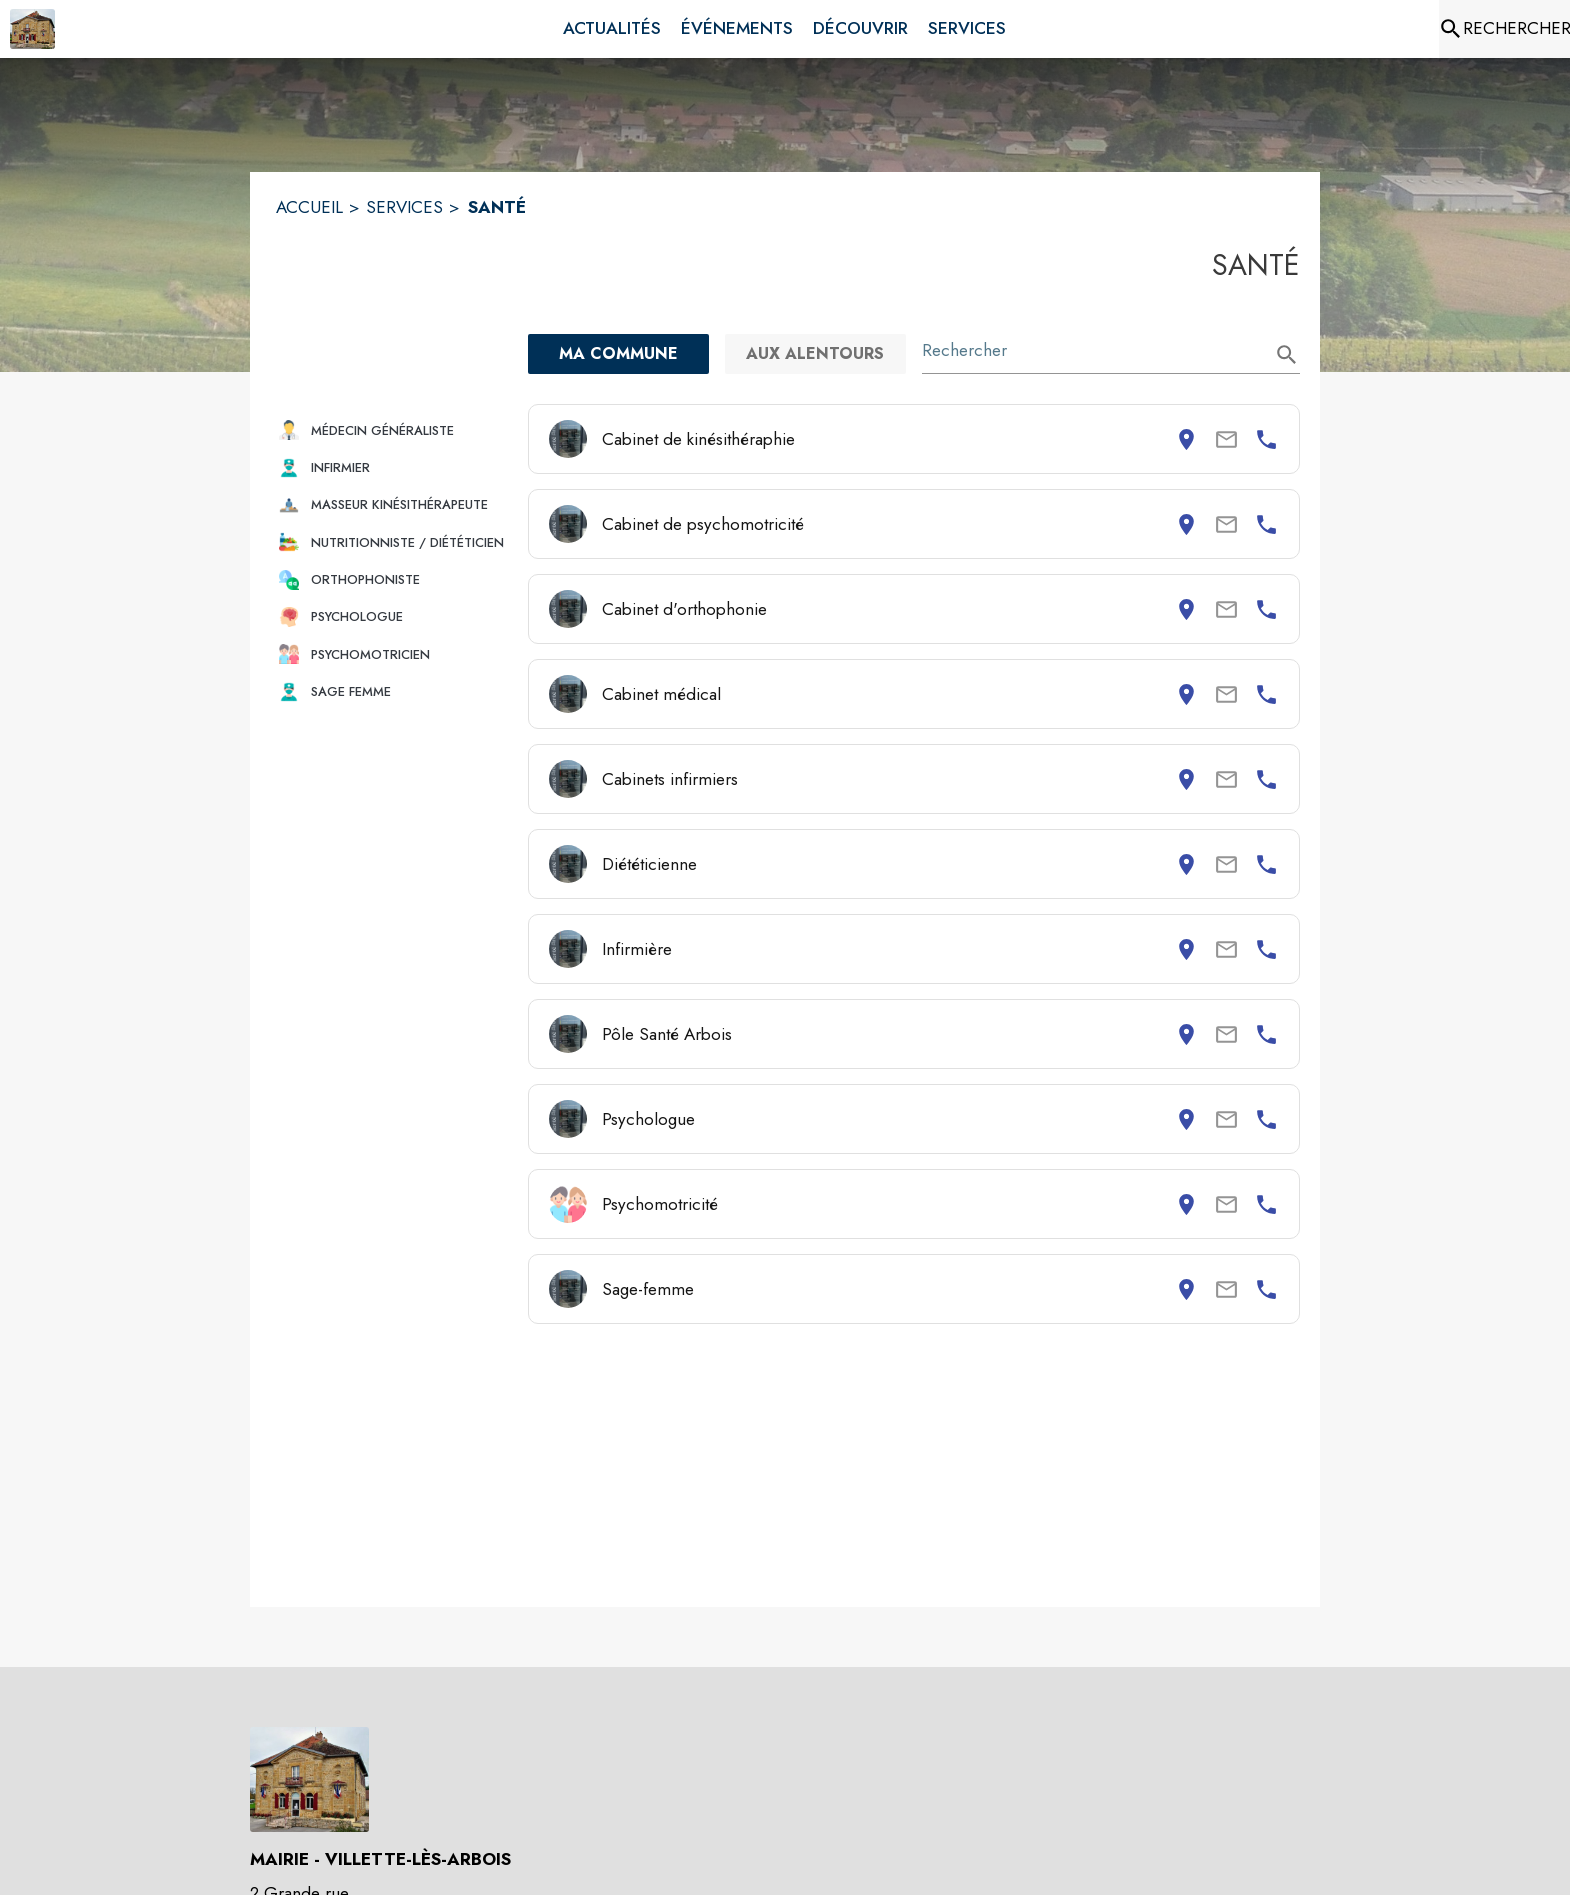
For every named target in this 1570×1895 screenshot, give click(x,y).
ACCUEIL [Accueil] (309, 207)
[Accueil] (32, 29)
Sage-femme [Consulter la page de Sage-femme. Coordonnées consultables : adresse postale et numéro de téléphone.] (648, 1289)
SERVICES (404, 207)
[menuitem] (612, 29)
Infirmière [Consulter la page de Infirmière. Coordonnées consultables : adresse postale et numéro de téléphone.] (637, 949)
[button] (394, 430)
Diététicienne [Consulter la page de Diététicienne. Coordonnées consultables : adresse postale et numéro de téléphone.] (649, 864)
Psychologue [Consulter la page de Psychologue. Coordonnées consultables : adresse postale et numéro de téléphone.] (648, 1119)
